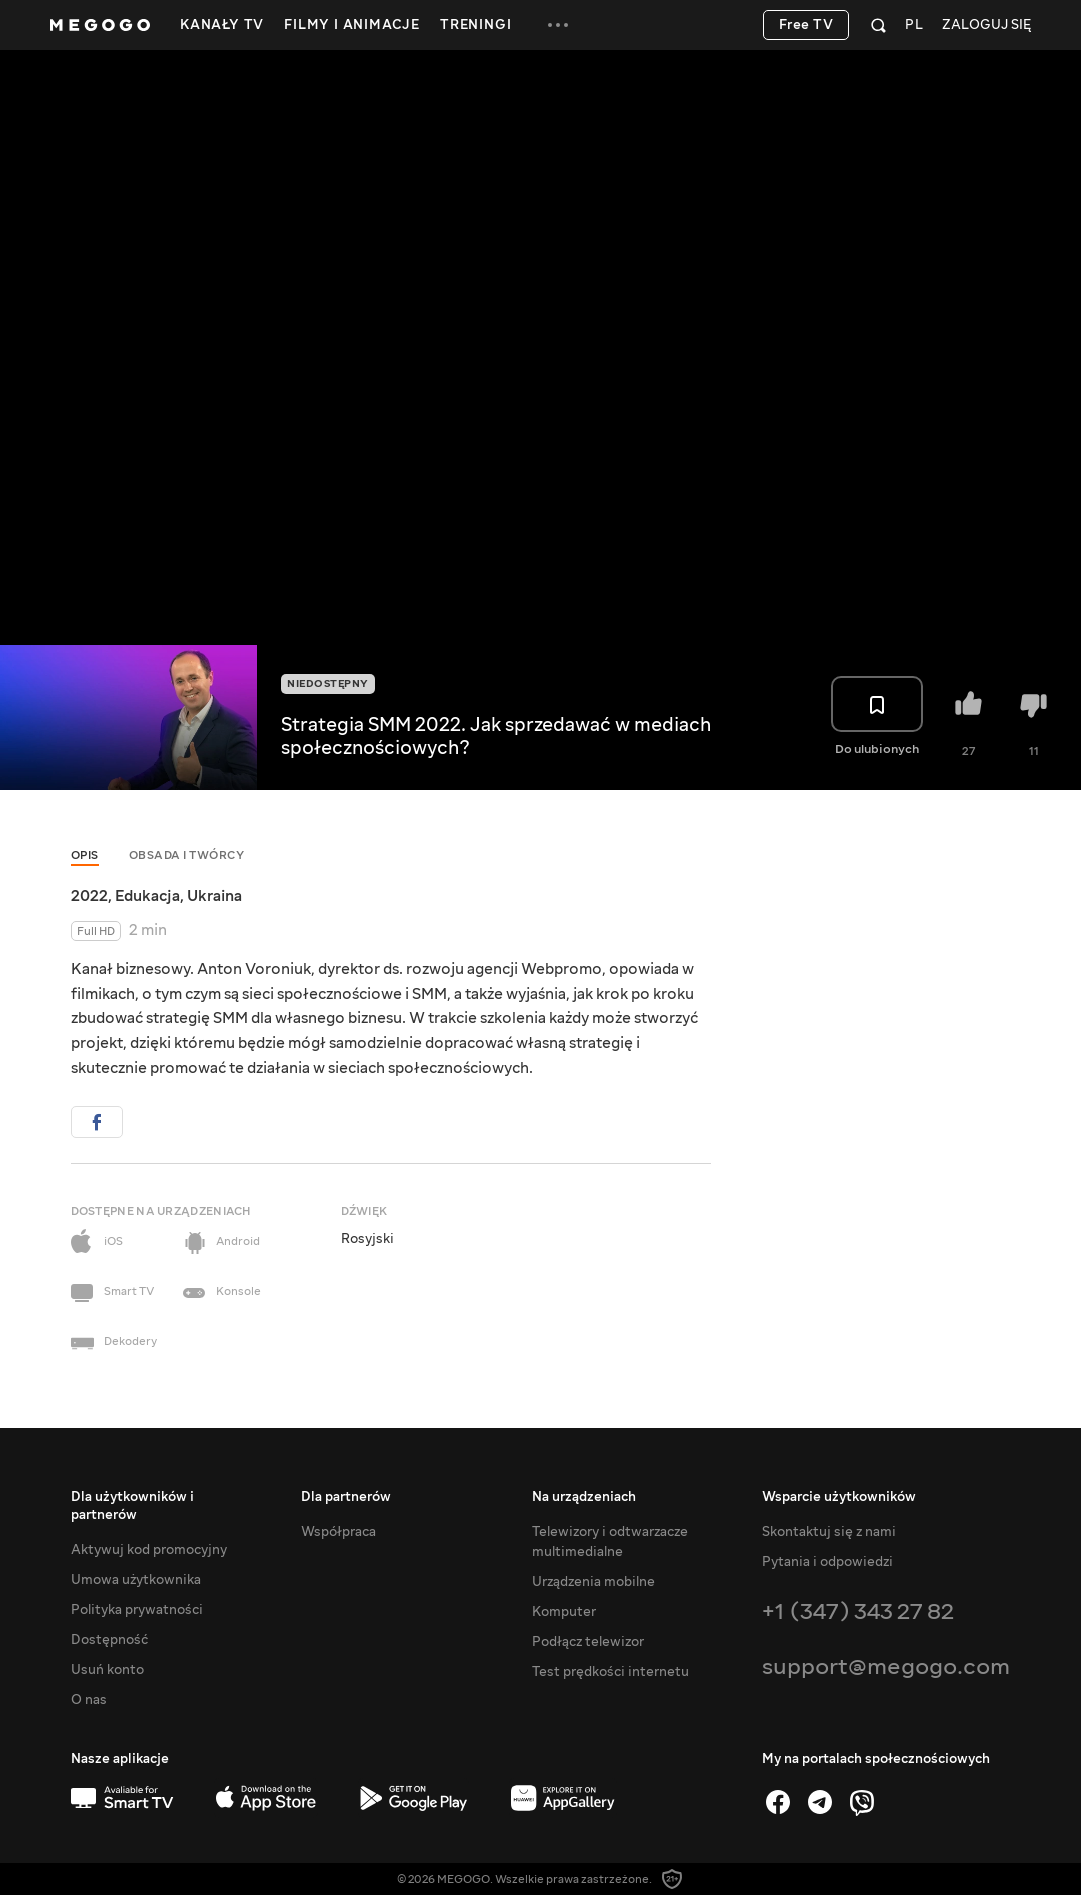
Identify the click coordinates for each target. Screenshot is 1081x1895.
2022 (89, 896)
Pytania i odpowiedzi (827, 1562)
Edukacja (147, 896)
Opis (85, 855)
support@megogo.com (886, 1666)
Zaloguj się (986, 25)
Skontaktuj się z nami (829, 1532)
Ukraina (214, 896)
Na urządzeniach (584, 1497)
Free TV (806, 25)
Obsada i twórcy (187, 855)
